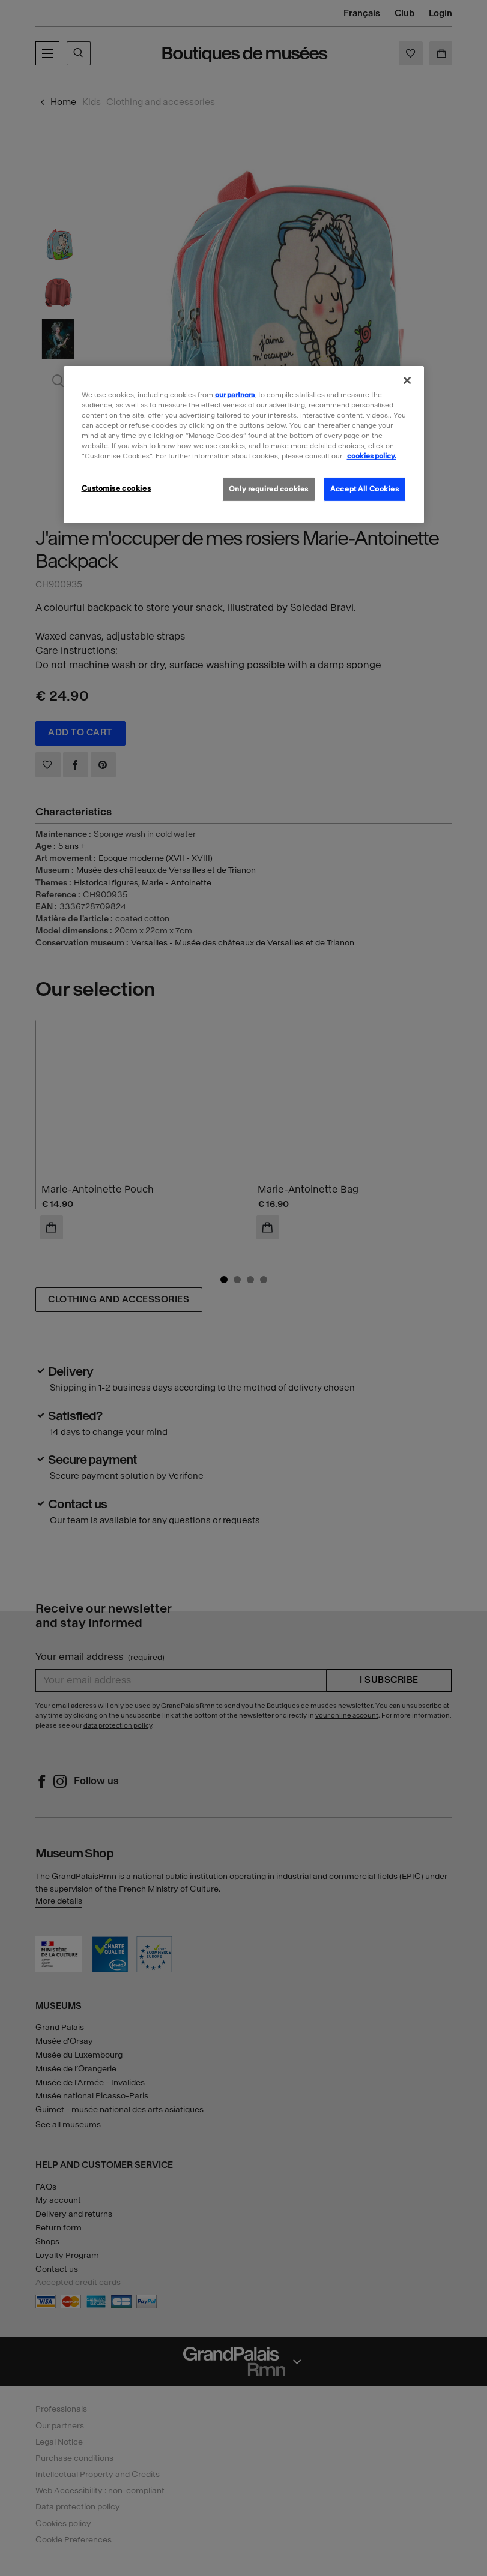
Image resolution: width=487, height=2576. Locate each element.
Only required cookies (269, 488)
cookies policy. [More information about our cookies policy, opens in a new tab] (371, 456)
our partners (235, 394)
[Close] (407, 380)
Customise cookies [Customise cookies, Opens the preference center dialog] (116, 487)
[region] (244, 444)
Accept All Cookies (364, 488)
